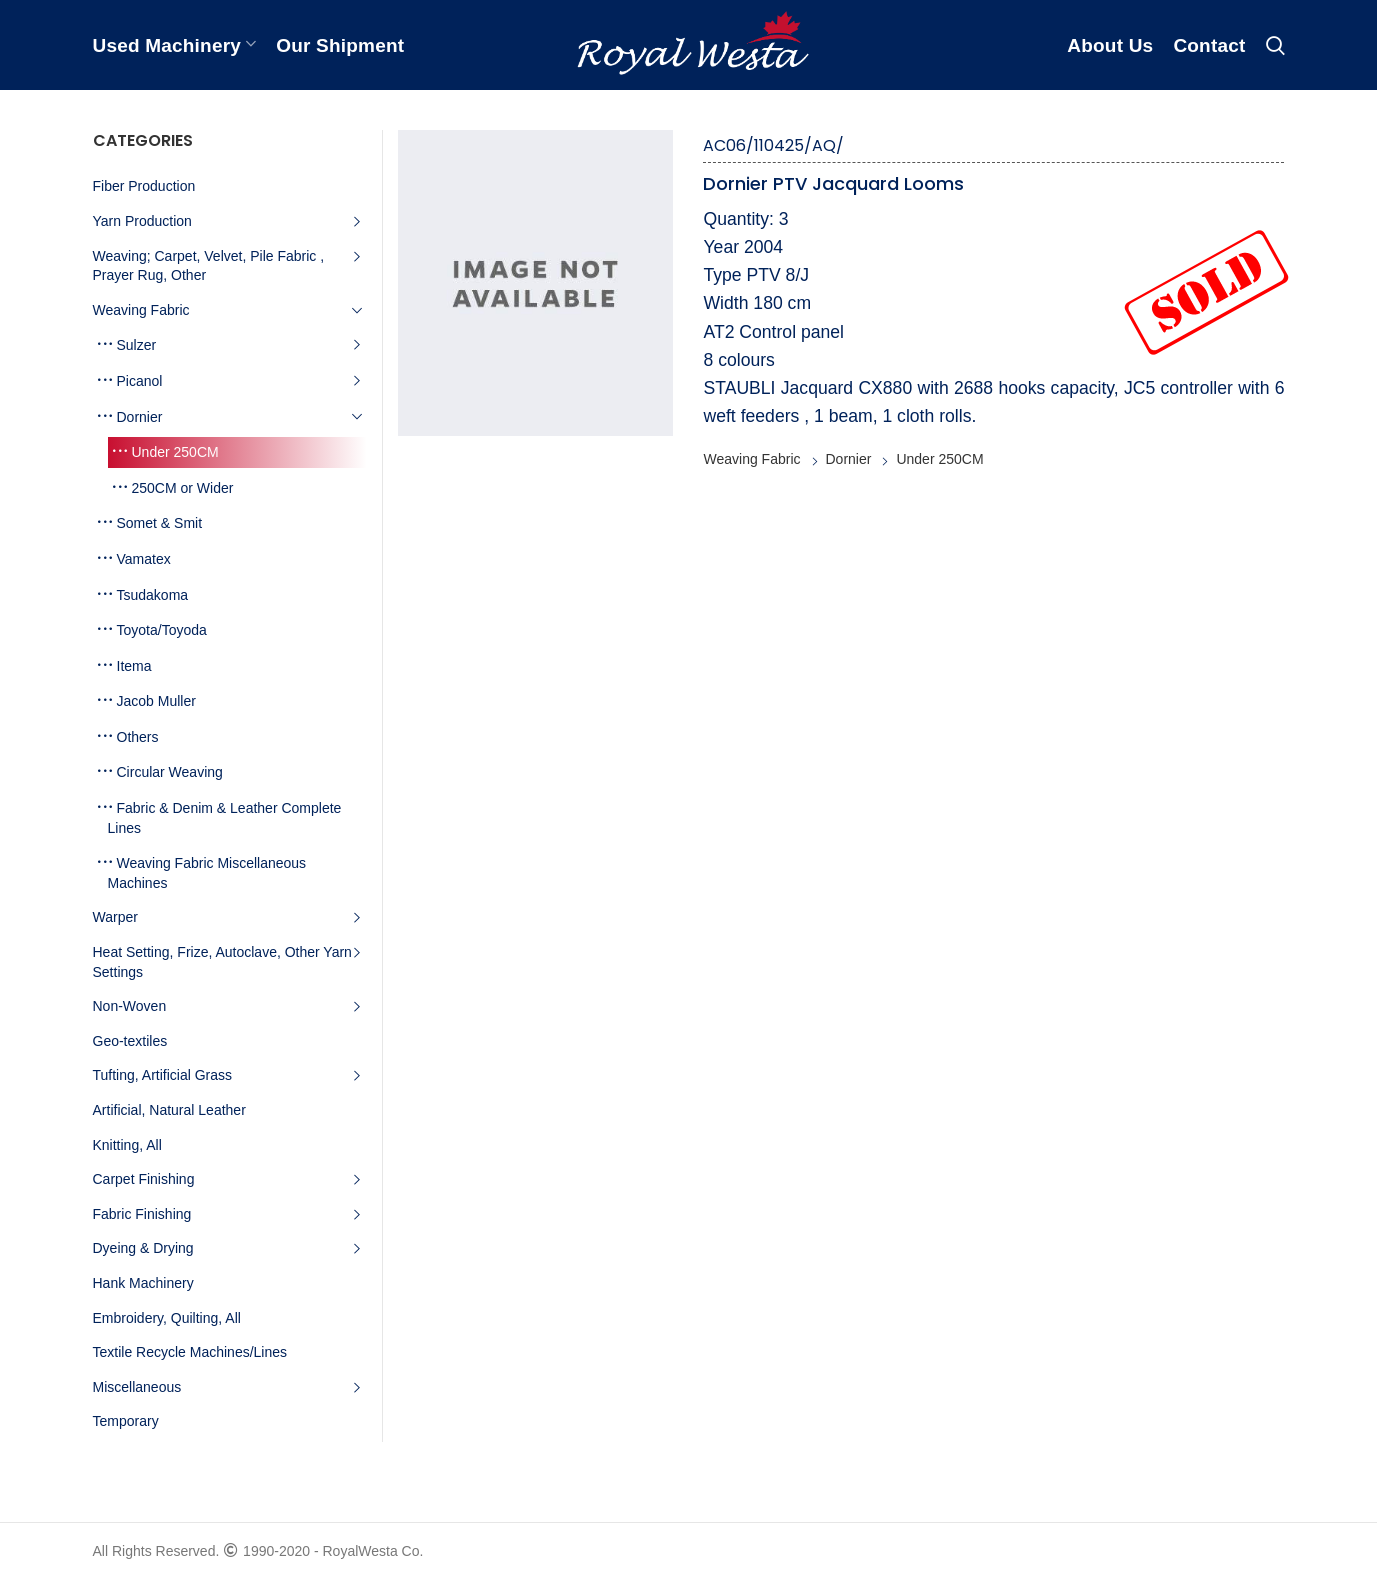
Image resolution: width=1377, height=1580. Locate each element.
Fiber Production (144, 186)
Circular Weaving (170, 772)
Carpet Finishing (144, 1179)
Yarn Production (142, 221)
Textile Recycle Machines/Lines (190, 1352)
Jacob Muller (156, 701)
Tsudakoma (153, 595)
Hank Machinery (143, 1283)
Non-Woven (130, 1006)
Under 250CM (939, 459)
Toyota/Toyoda (162, 630)
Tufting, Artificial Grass (163, 1075)
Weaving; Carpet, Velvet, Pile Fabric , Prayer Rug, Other (209, 266)
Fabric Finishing (142, 1214)
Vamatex (144, 559)
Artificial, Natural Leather (169, 1110)
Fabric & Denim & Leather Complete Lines (225, 818)
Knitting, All (127, 1145)
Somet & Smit (160, 523)
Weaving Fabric (751, 459)
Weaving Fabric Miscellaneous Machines (207, 873)
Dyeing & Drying (143, 1248)
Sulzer (137, 345)
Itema (134, 666)
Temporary (126, 1421)
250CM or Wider (183, 488)
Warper (115, 917)
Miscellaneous (137, 1387)
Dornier (849, 459)
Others (138, 737)
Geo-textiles (130, 1041)
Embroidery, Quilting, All (167, 1318)
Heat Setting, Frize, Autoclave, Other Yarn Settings (222, 962)
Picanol (140, 381)
